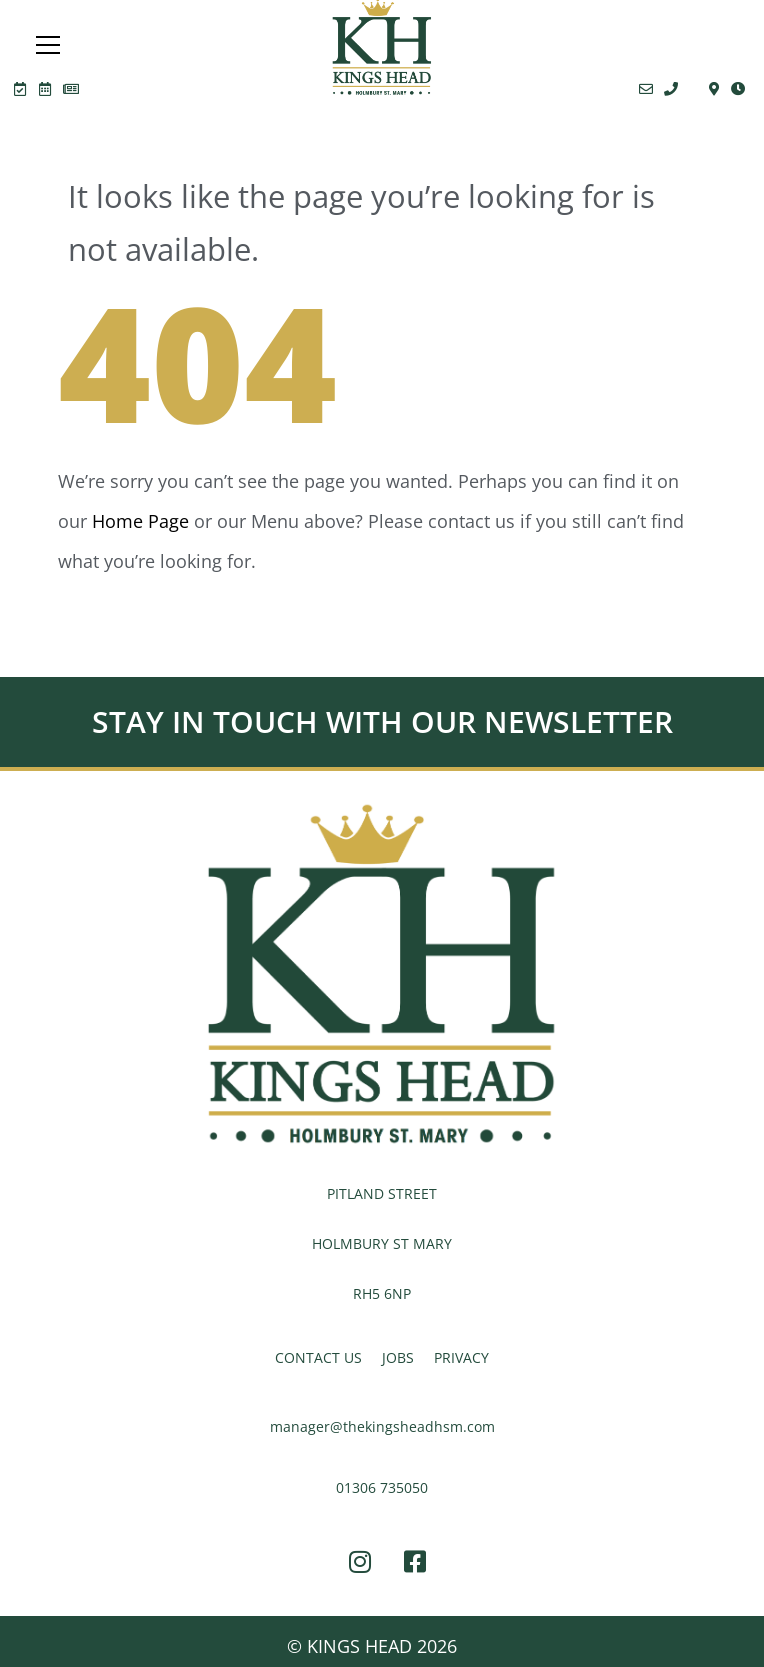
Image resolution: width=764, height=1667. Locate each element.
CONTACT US (318, 1357)
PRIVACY (461, 1357)
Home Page (140, 521)
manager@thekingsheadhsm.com (382, 1426)
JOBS (398, 1357)
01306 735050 (382, 1487)
